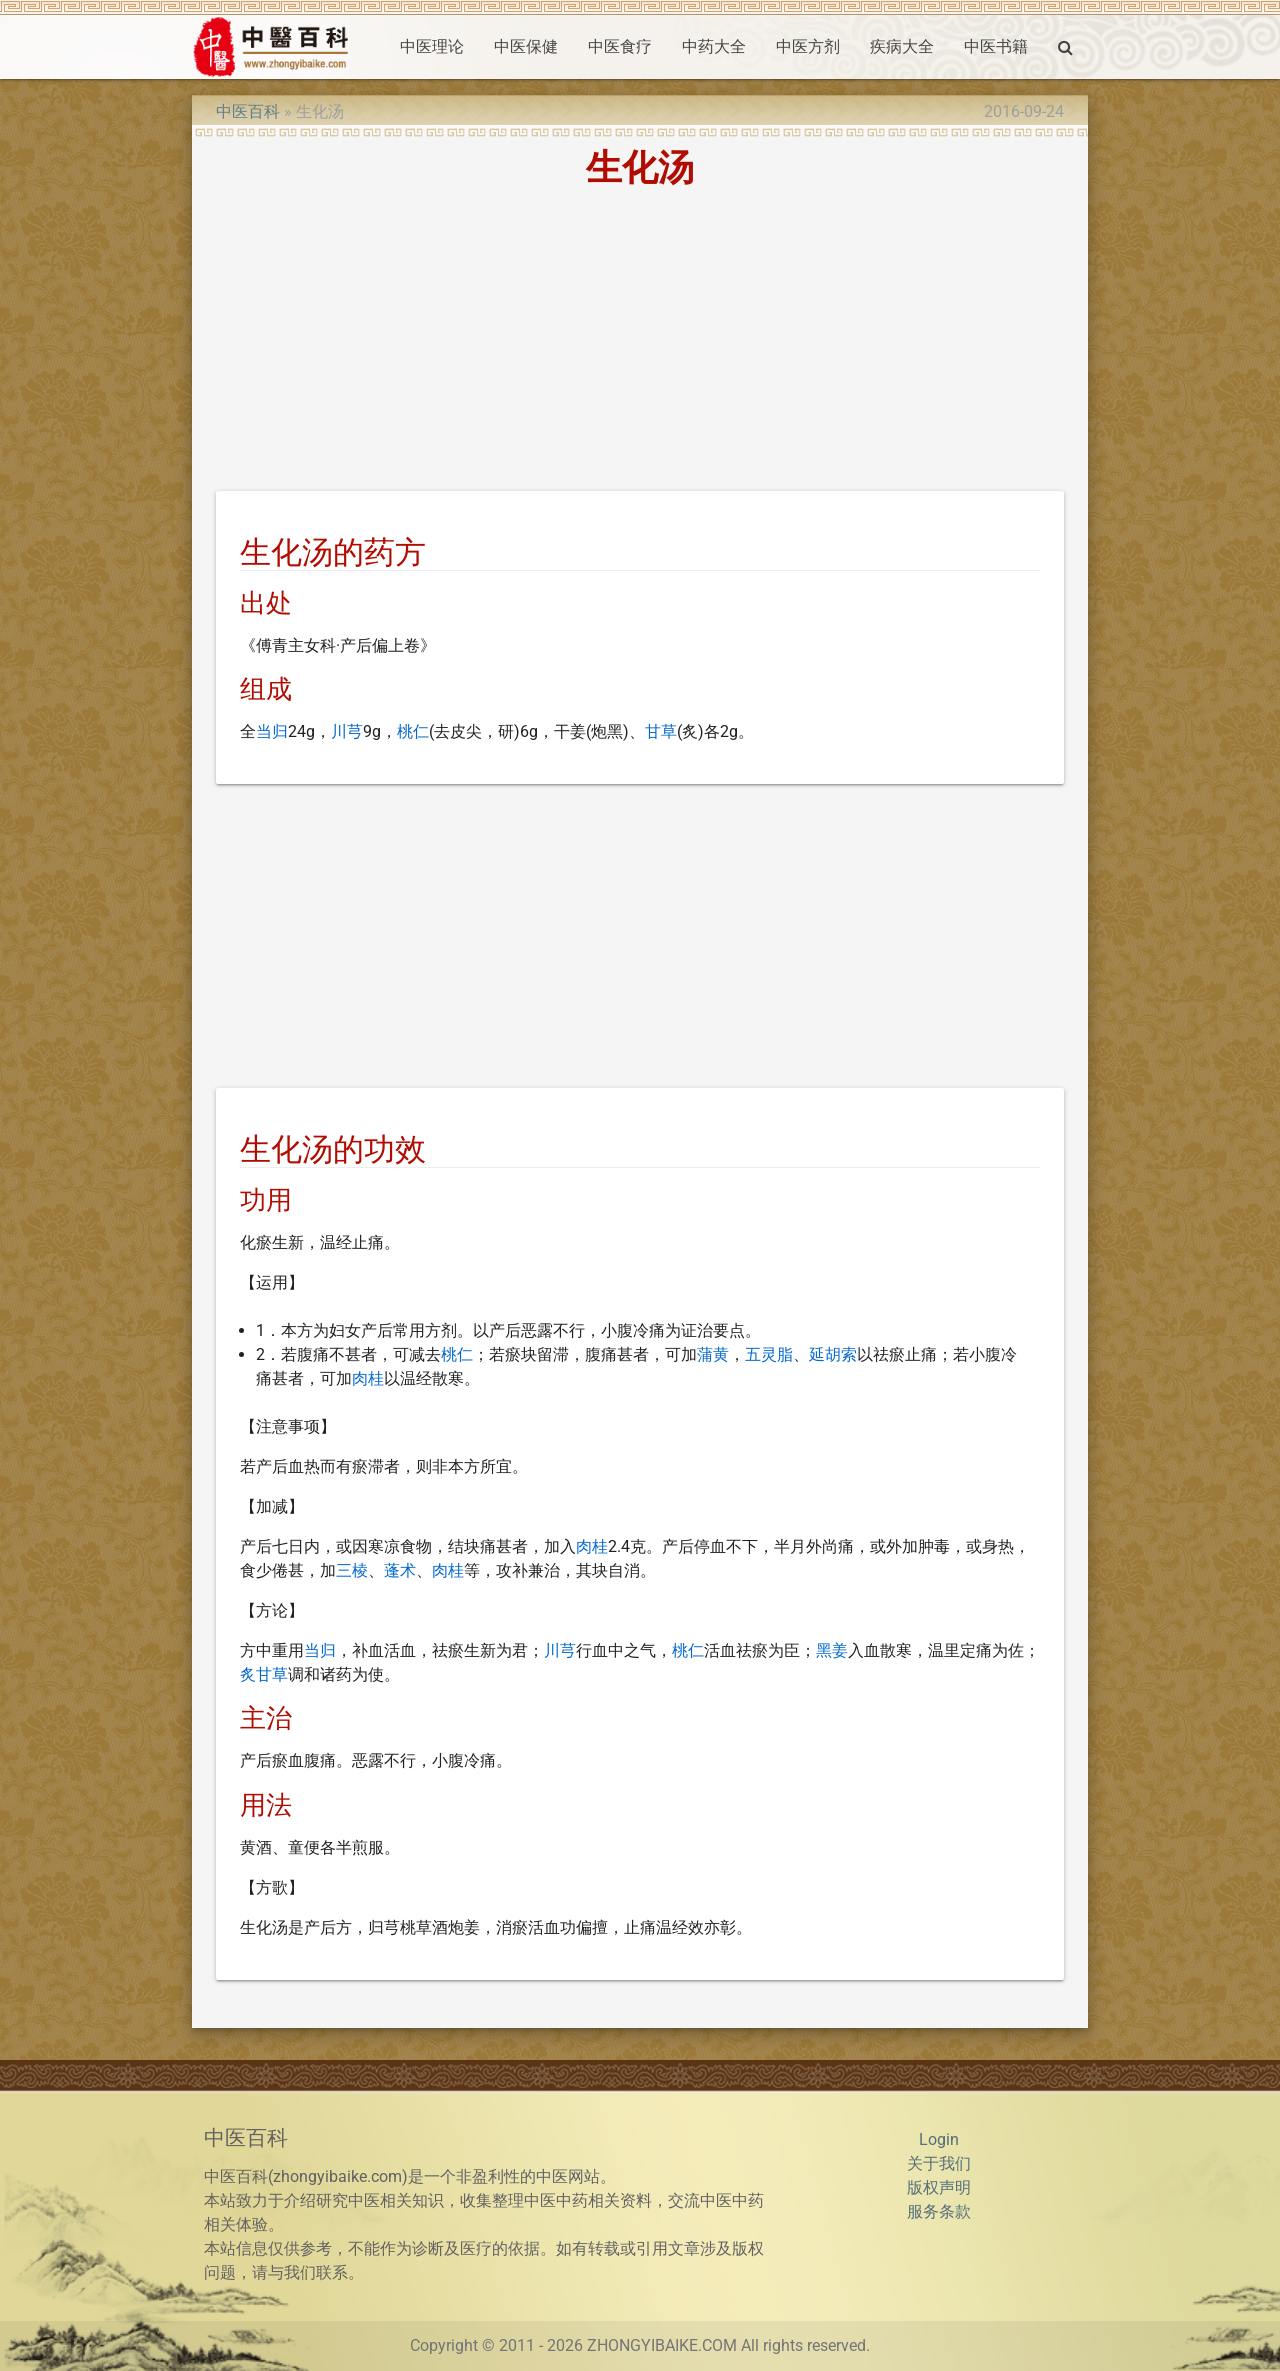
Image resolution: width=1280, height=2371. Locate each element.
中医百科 (248, 111)
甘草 (661, 731)
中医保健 (526, 46)
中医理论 (432, 46)
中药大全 (714, 46)
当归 (272, 731)
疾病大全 (902, 46)
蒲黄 (713, 1354)
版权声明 (939, 2187)
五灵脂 (769, 1354)
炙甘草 (264, 1674)
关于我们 (939, 2163)
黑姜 (832, 1650)
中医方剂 (808, 46)
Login (939, 2139)
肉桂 (368, 1378)
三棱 (352, 1570)
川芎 (347, 731)
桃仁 (413, 731)
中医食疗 (620, 46)
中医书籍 (996, 46)
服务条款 (939, 2211)
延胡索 (833, 1354)
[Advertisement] (640, 343)
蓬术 (400, 1570)
